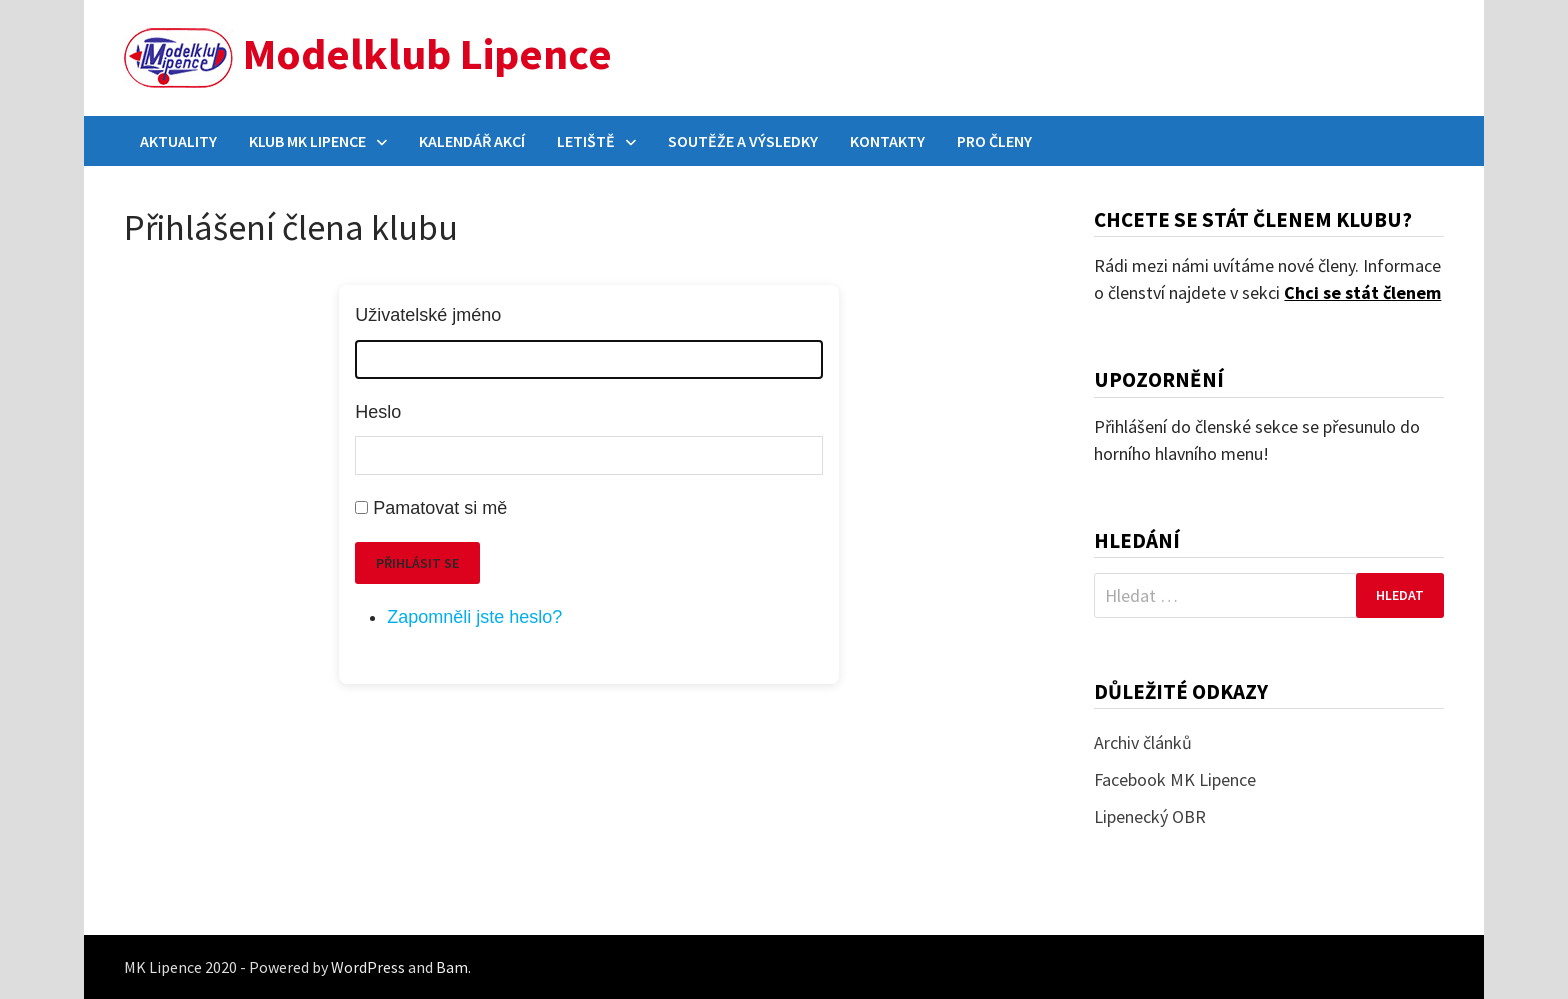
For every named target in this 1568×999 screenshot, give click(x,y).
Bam (452, 967)
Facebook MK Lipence (1175, 779)
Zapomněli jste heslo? (474, 617)
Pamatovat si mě (440, 508)
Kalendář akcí (472, 141)
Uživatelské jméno (428, 315)
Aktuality (178, 141)
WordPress (368, 967)
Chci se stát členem (1362, 292)
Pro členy (994, 141)
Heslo (378, 412)
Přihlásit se (417, 563)
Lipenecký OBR (1150, 816)
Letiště (586, 141)
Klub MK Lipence (307, 141)
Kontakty (887, 141)
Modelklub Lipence (427, 53)
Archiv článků (1143, 742)
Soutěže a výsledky (743, 141)
